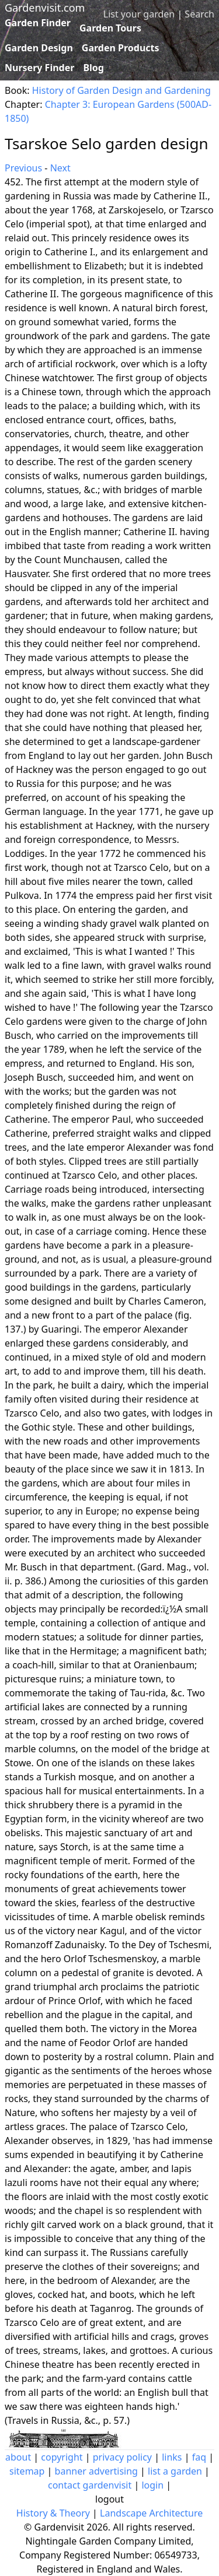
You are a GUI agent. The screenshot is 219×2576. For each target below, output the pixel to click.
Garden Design (39, 47)
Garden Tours (110, 28)
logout (109, 2499)
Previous (23, 167)
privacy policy (122, 2457)
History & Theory (53, 2513)
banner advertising (96, 2471)
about (18, 2457)
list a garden (175, 2471)
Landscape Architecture (151, 2513)
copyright (61, 2457)
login (152, 2485)
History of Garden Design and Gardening (121, 90)
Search (199, 14)
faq (199, 2457)
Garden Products (120, 47)
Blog (93, 67)
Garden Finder (38, 22)
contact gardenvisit (89, 2485)
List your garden (139, 14)
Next (60, 167)
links (172, 2457)
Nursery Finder (39, 67)
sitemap (26, 2471)
